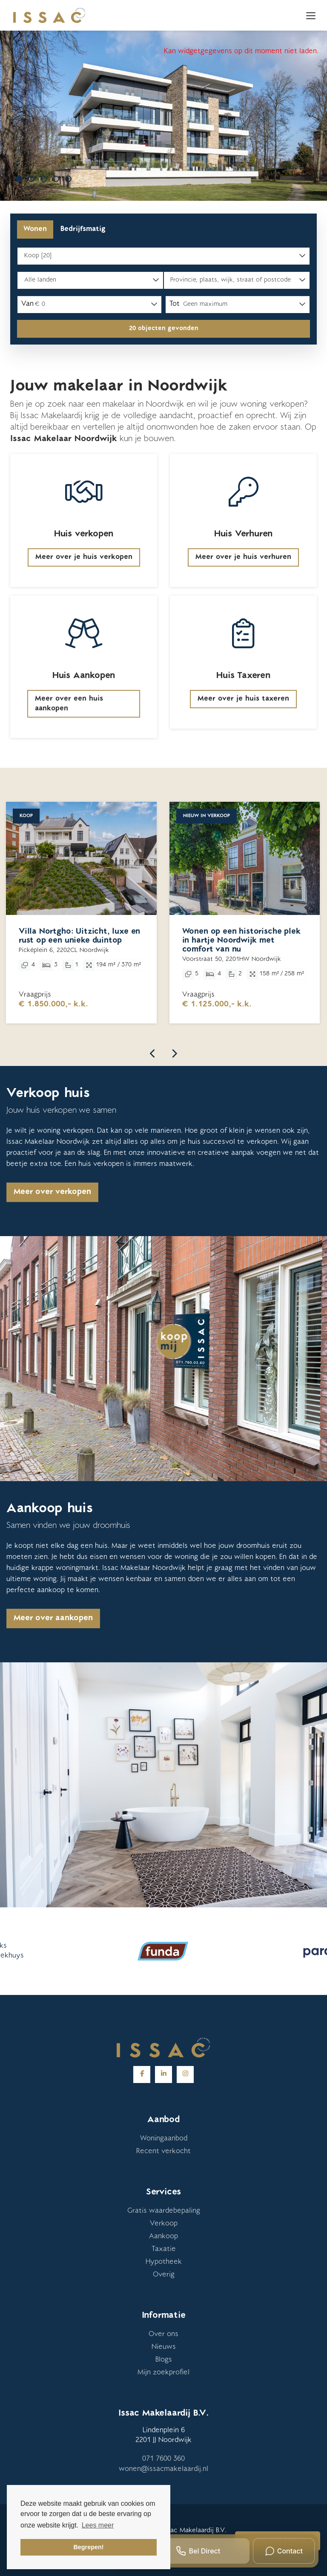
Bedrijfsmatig (83, 229)
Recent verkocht (163, 2151)
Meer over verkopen (52, 1192)
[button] (163, 329)
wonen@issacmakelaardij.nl (163, 2469)
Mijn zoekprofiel (163, 2372)
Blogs (163, 2360)
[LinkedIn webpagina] (163, 2074)
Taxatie (164, 2249)
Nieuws (164, 2347)
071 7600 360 (163, 2459)
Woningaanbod (163, 2138)
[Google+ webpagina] (185, 2074)
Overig (164, 2274)
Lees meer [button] (98, 2525)
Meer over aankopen (53, 1618)
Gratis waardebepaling (163, 2211)
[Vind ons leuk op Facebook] (141, 2074)
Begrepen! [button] (88, 2547)
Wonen (35, 229)
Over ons (163, 2334)
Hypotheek (164, 2262)
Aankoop (163, 2236)
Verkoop (164, 2223)
